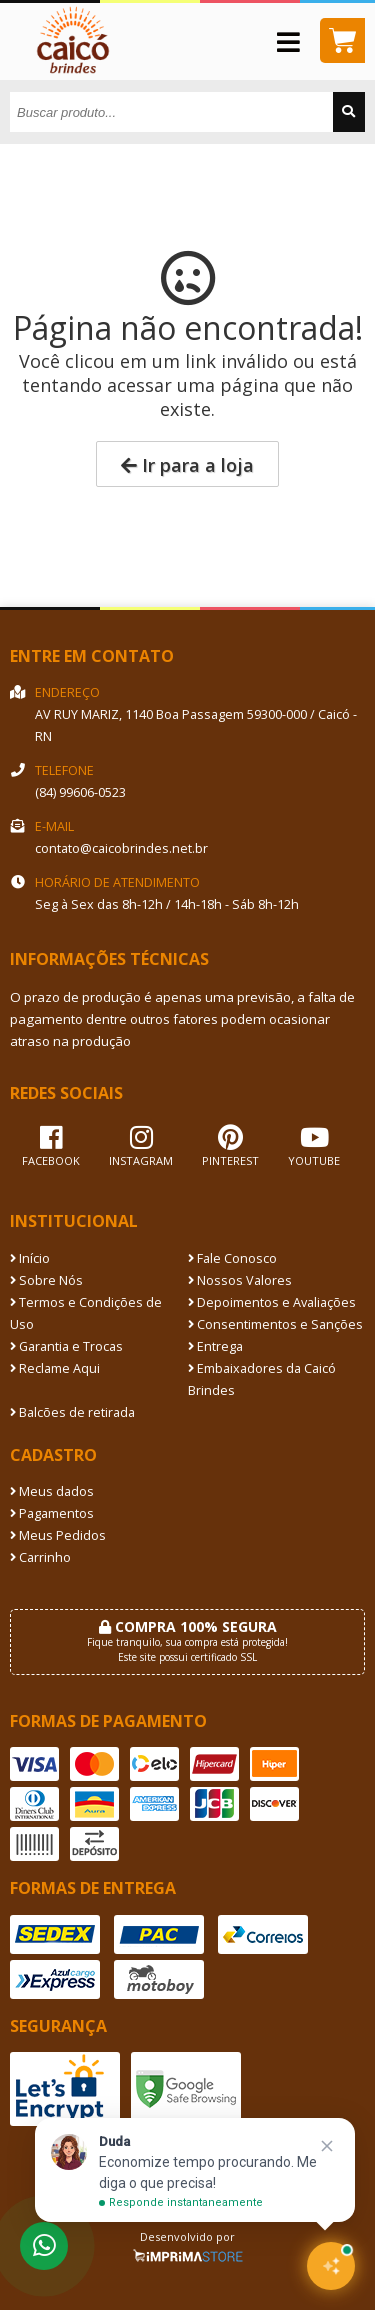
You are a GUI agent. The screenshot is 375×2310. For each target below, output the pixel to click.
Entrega (215, 1346)
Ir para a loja (187, 465)
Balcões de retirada (72, 1412)
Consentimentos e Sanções (275, 1324)
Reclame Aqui (55, 1368)
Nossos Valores (240, 1280)
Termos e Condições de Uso (86, 1313)
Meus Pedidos (58, 1535)
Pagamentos (52, 1513)
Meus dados (52, 1491)
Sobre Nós (46, 1280)
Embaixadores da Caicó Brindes (262, 1379)
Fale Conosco (232, 1258)
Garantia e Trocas (66, 1346)
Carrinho (40, 1557)
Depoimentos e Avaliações (272, 1302)
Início (30, 1258)
